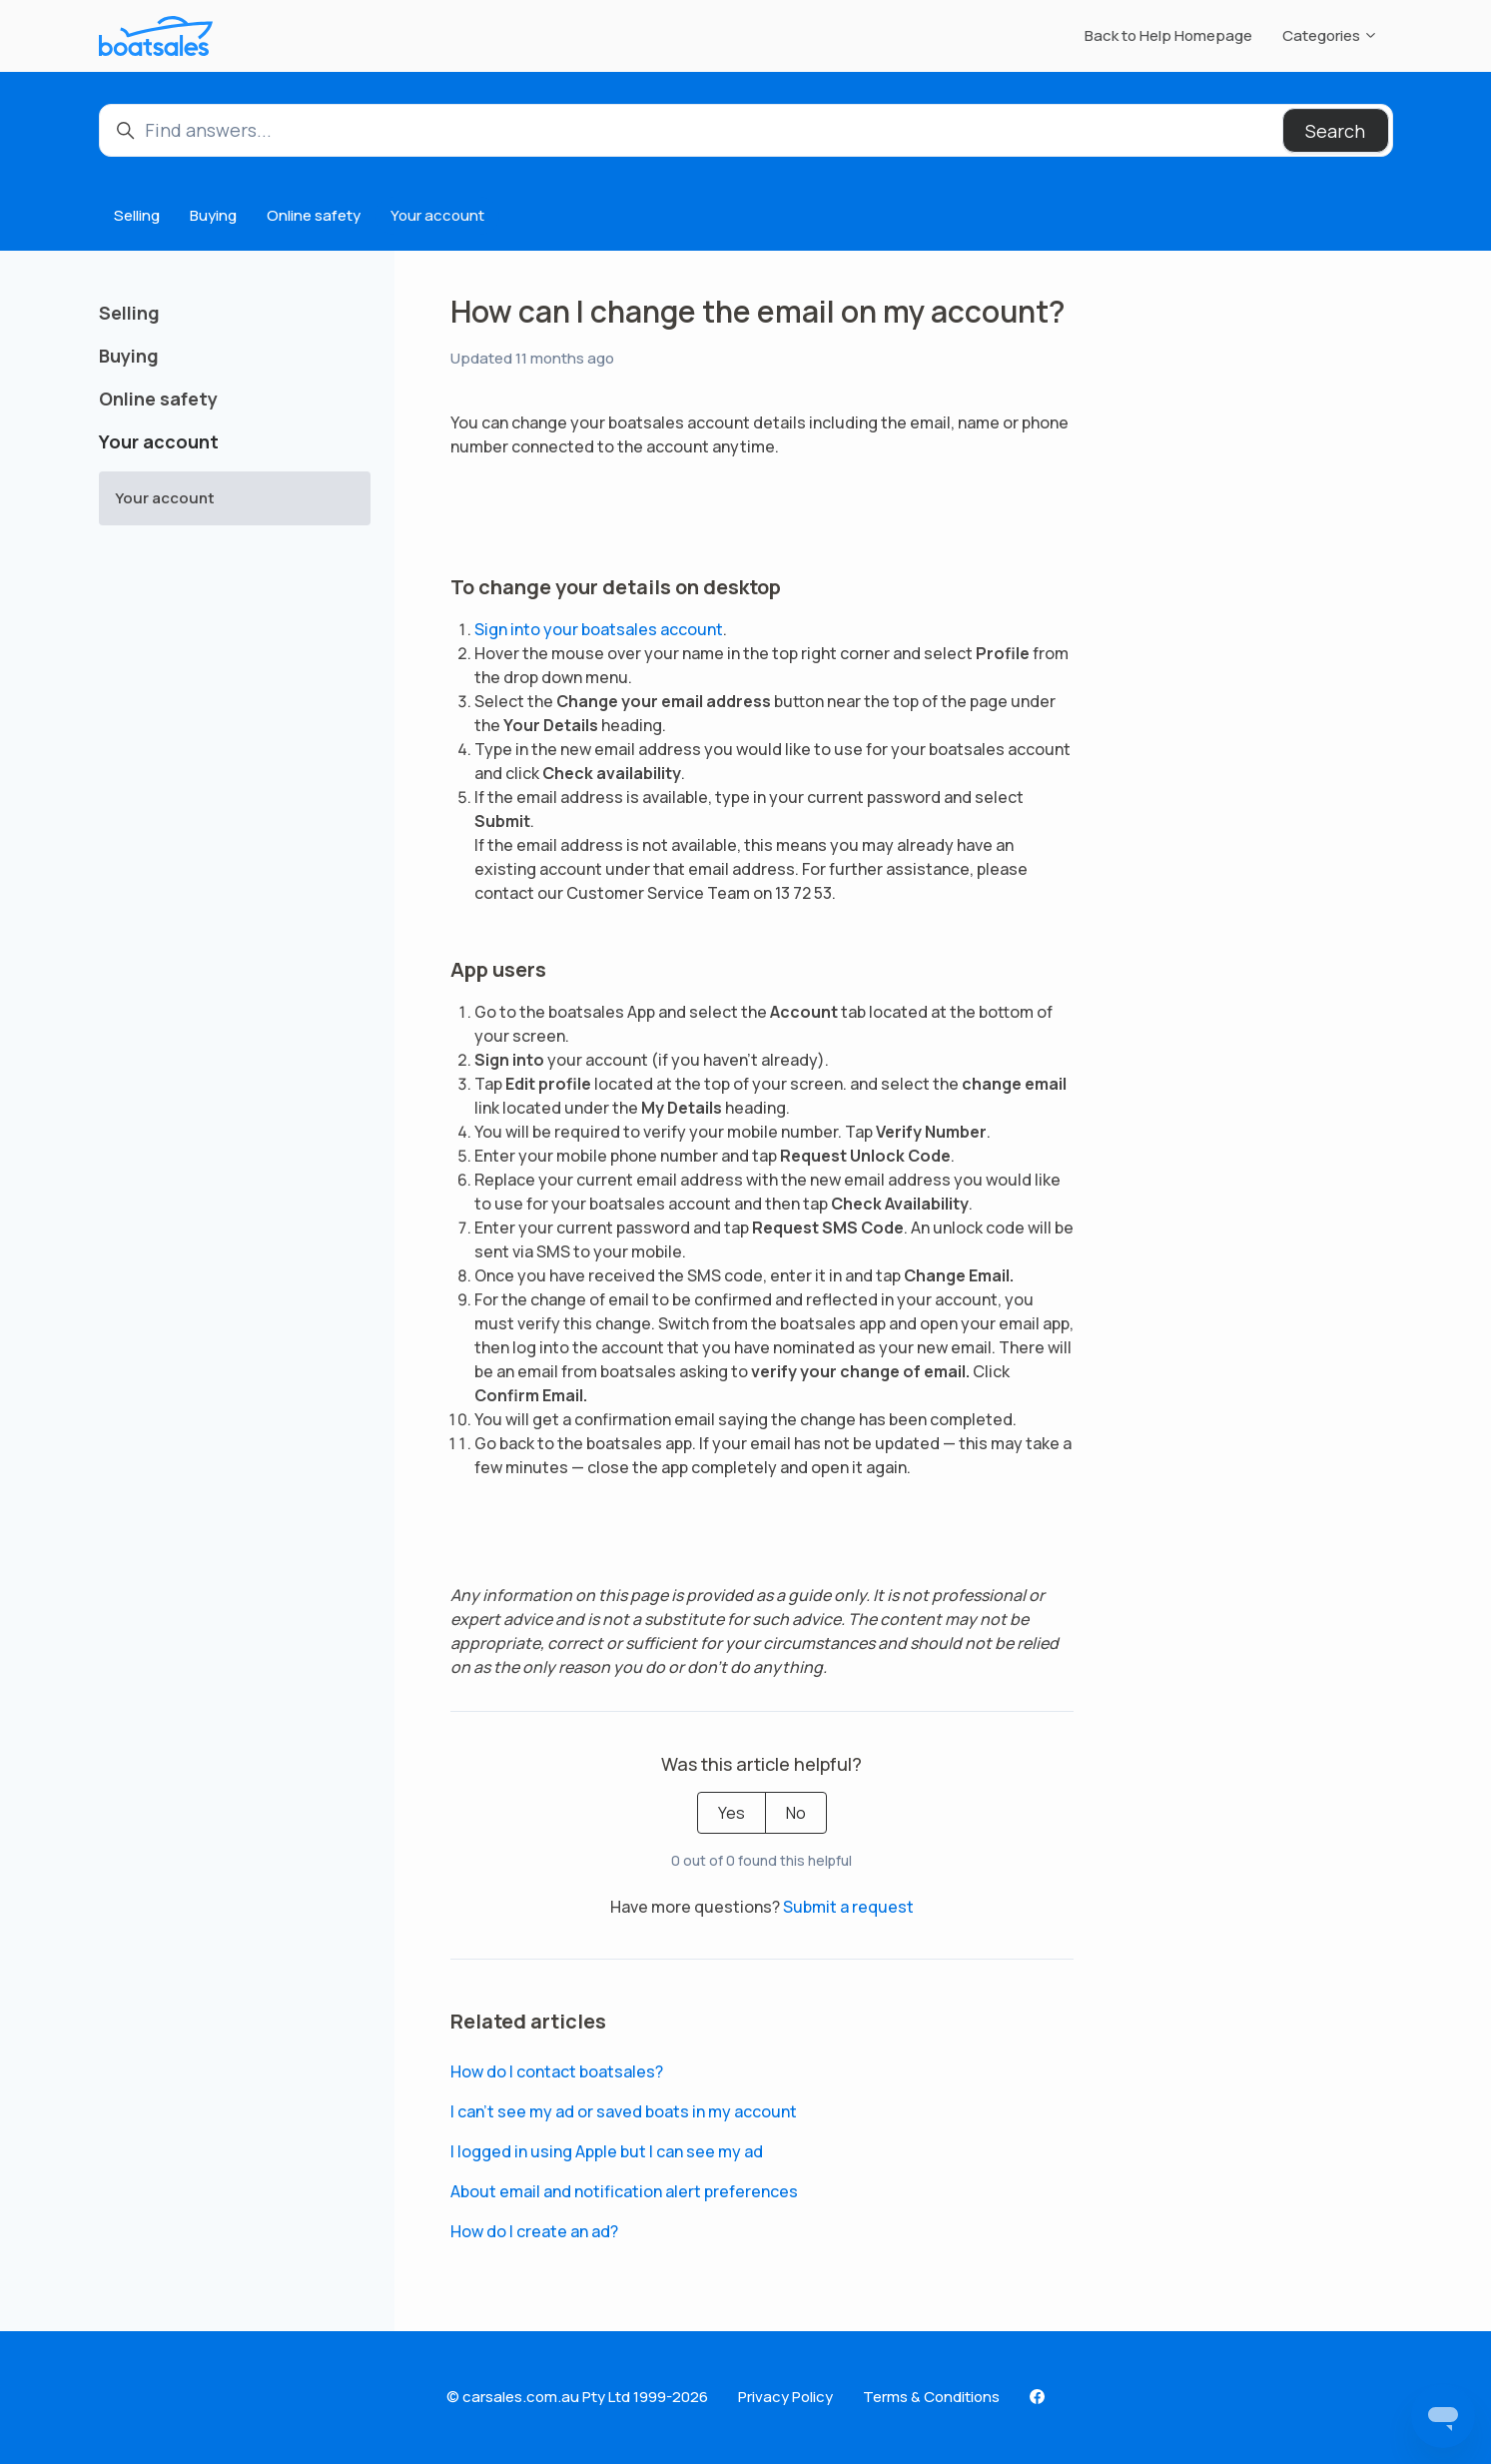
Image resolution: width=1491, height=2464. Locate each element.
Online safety (314, 215)
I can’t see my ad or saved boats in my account (623, 2111)
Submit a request (848, 1907)
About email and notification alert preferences (624, 2191)
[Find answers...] (746, 130)
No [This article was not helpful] (796, 1813)
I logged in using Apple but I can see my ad (606, 2151)
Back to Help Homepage (1168, 35)
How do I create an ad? (534, 2231)
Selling (137, 215)
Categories (1330, 35)
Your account (437, 215)
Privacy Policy (785, 2396)
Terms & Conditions (931, 2396)
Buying (213, 215)
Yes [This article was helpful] (731, 1813)
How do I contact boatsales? (556, 2071)
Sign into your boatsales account (598, 629)
